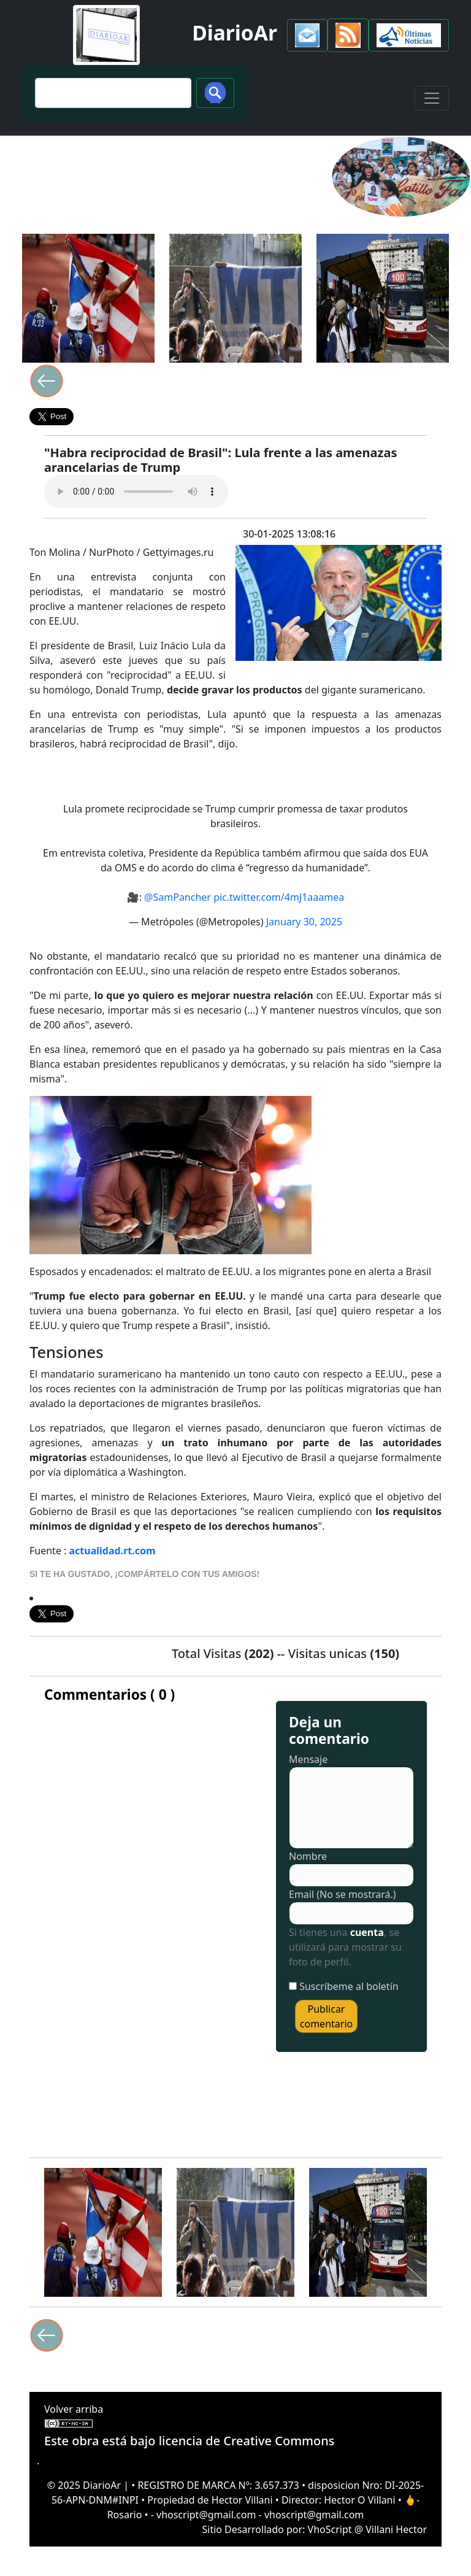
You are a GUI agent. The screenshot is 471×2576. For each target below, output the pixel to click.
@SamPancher (177, 897)
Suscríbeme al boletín (349, 1986)
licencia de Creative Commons (247, 2440)
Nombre (308, 1856)
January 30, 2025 (304, 921)
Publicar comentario (326, 2016)
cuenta (367, 1932)
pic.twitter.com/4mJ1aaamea (278, 897)
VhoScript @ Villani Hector (367, 2529)
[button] (307, 35)
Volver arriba (73, 2409)
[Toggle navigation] (432, 98)
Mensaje (308, 1759)
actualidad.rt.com (112, 1550)
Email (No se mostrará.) (342, 1894)
